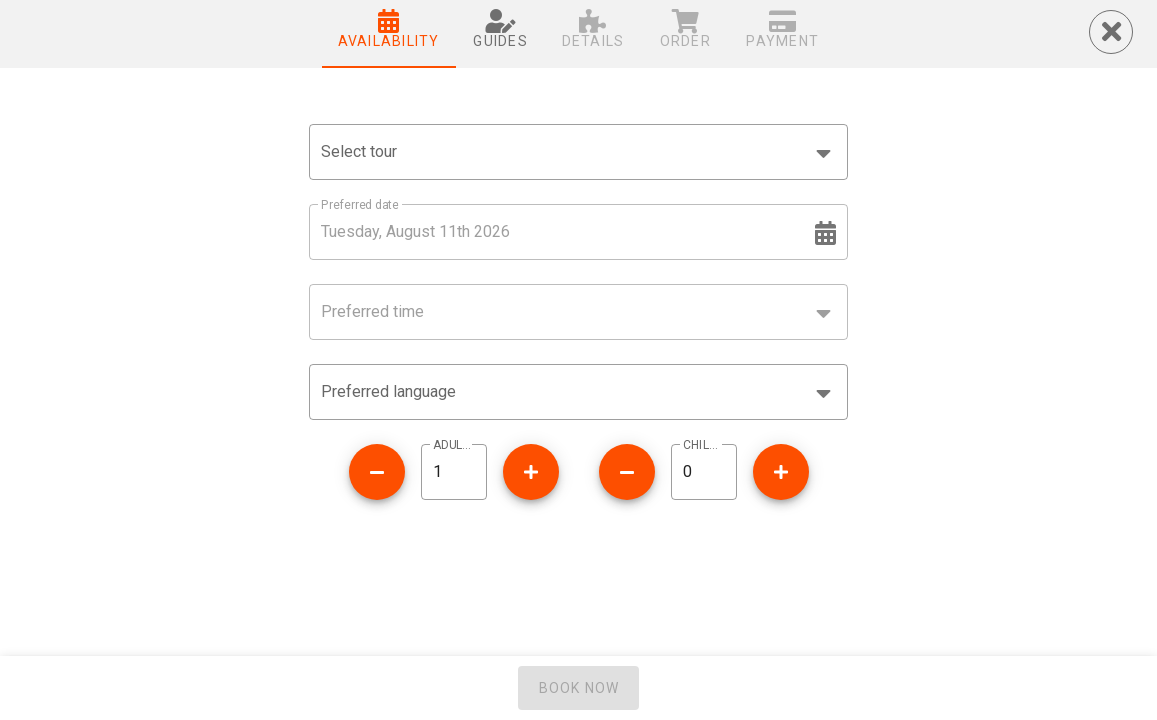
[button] (578, 392)
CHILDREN (704, 445)
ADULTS (454, 445)
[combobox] (578, 152)
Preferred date (359, 205)
